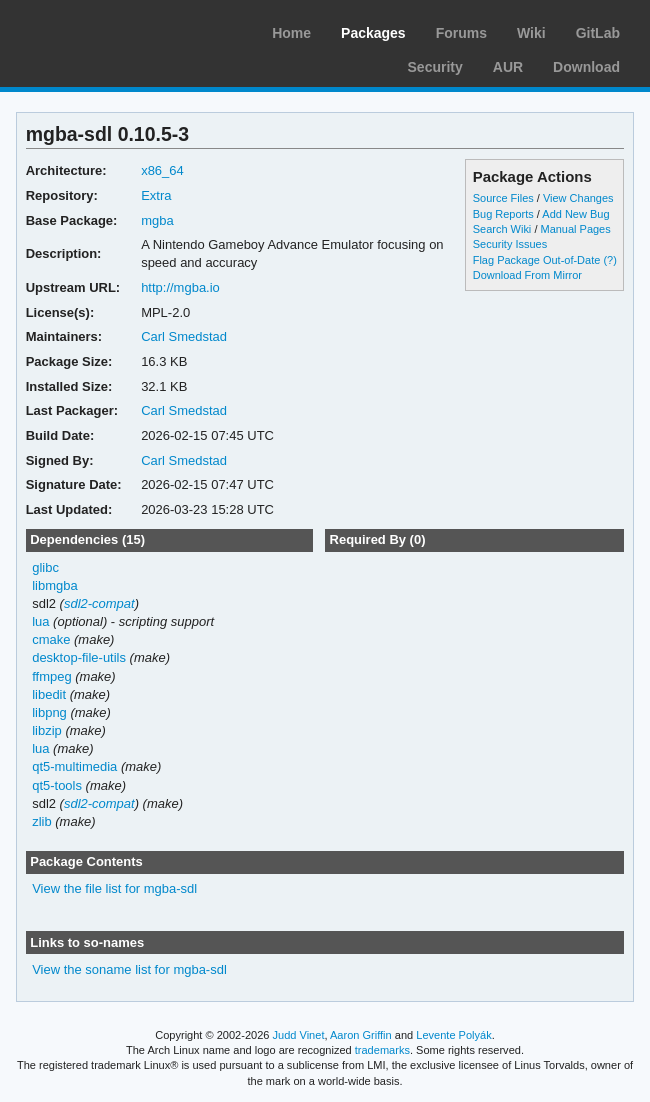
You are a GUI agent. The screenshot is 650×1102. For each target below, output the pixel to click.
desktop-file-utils (79, 657)
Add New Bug (575, 214)
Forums (461, 33)
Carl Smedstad (184, 336)
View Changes (578, 198)
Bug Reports (503, 214)
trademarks (382, 1050)
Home (291, 33)
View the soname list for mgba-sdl (129, 969)
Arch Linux (110, 30)
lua (40, 621)
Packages (373, 33)
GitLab (598, 33)
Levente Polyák (453, 1035)
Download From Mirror (527, 275)
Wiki (531, 33)
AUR (508, 67)
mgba (157, 220)
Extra (156, 195)
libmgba (54, 585)
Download (586, 67)
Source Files (503, 198)
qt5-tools (57, 785)
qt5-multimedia (74, 766)
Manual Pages (575, 229)
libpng (49, 712)
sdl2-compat (99, 603)
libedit (49, 694)
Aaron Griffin (361, 1035)
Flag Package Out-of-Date (537, 260)
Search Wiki (502, 229)
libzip (47, 730)
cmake (51, 639)
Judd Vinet (299, 1035)
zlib (41, 821)
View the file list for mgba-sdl (114, 888)
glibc (45, 567)
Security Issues (510, 244)
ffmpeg (51, 676)
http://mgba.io (180, 287)
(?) (609, 260)
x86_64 (162, 170)
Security (435, 67)
